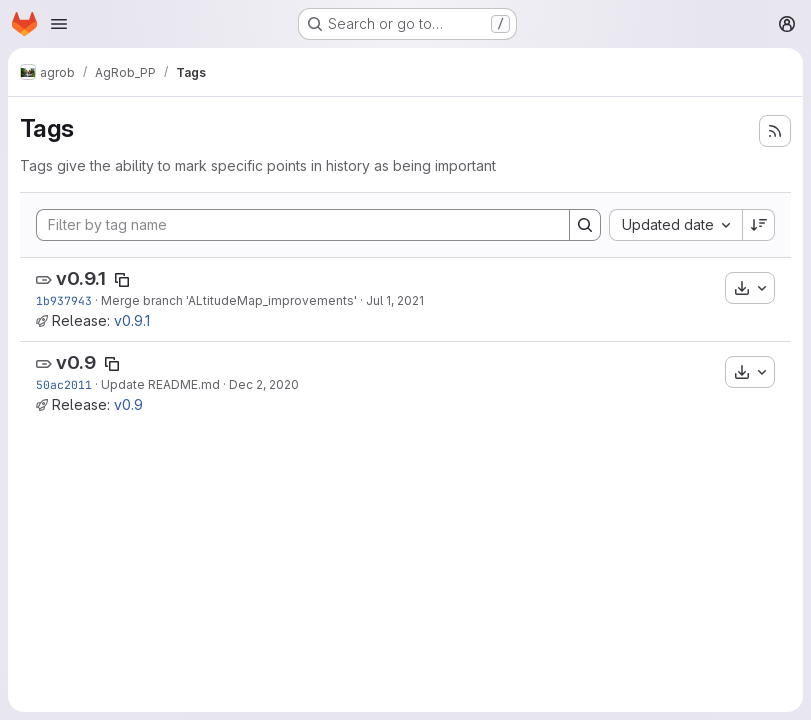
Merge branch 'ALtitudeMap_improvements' (229, 300)
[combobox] (675, 225)
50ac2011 (64, 384)
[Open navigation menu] (59, 24)
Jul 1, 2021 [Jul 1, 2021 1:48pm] (395, 300)
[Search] (585, 225)
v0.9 (76, 362)
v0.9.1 (81, 278)
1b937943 (64, 300)
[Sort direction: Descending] (759, 225)
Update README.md (160, 384)
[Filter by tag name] (303, 225)
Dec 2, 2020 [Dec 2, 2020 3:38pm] (264, 384)
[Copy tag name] (122, 280)
